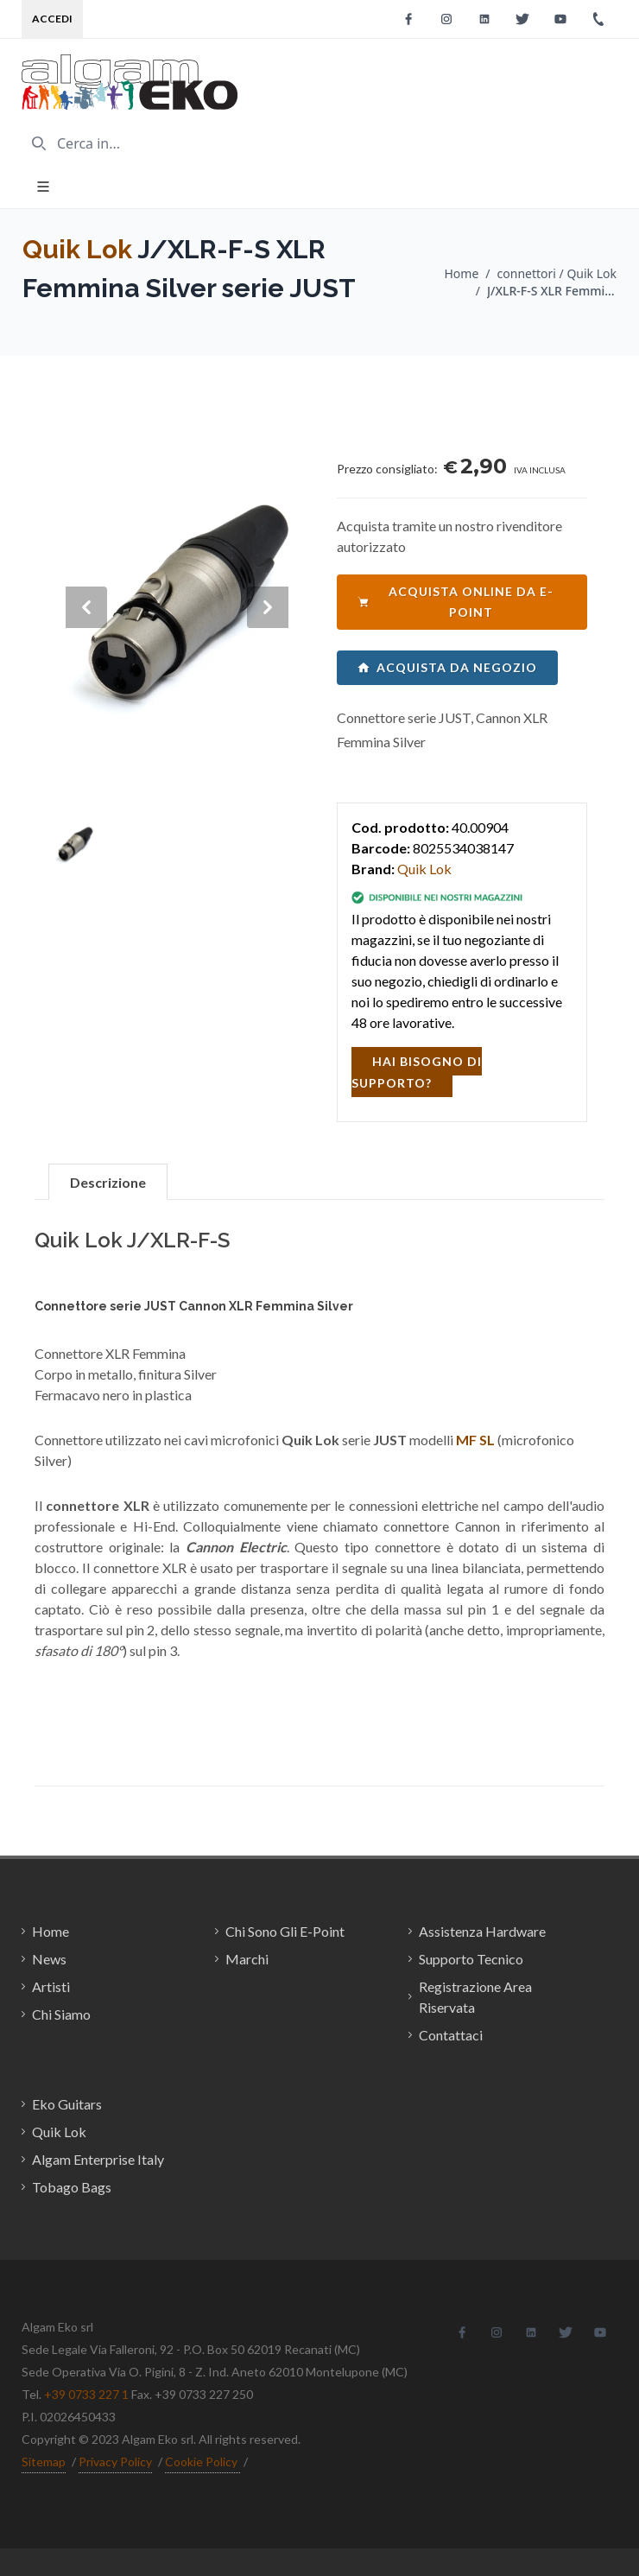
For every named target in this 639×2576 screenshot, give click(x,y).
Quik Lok (77, 249)
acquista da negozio (447, 667)
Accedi (52, 18)
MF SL (475, 1439)
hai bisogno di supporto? (416, 1072)
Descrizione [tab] (108, 1182)
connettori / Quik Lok (557, 273)
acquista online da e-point (455, 601)
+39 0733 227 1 (86, 2394)
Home (461, 273)
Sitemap (44, 2461)
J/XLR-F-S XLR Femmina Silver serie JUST (552, 290)
